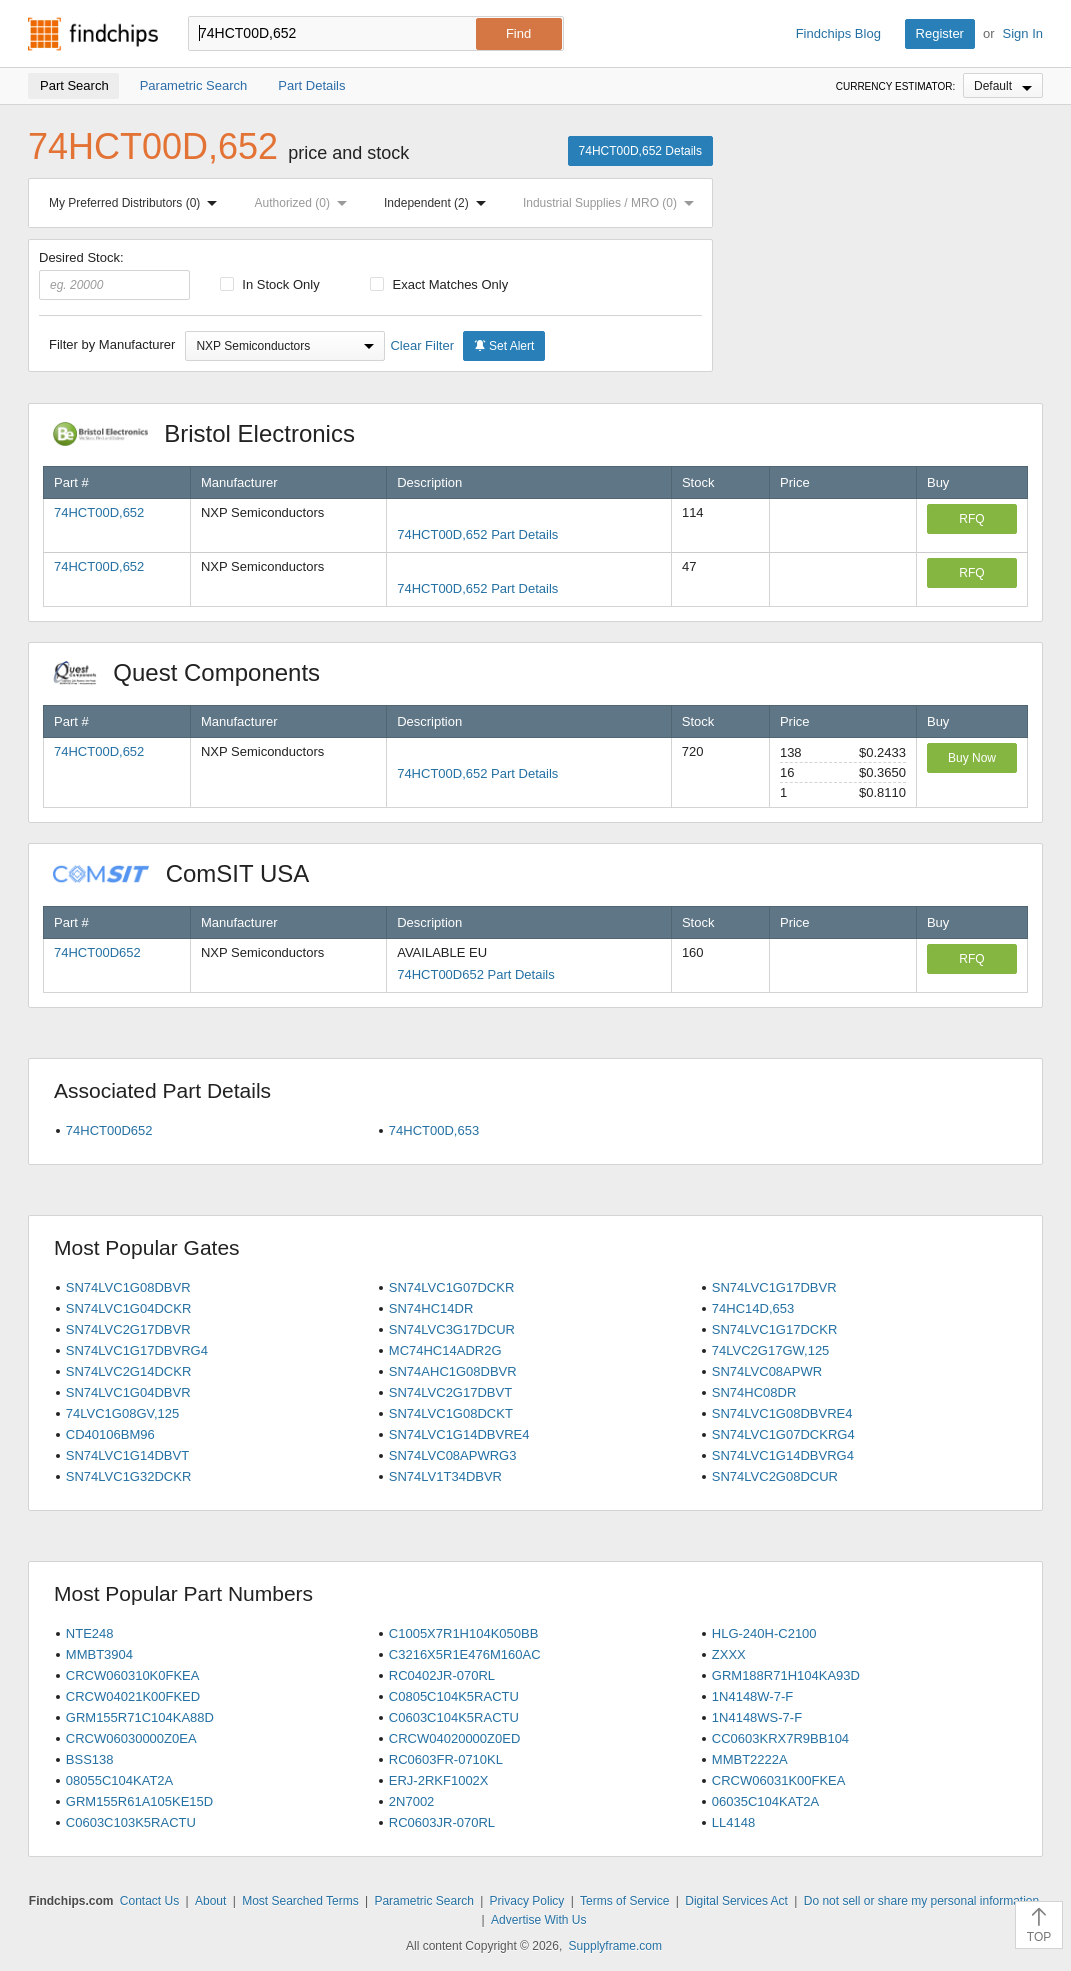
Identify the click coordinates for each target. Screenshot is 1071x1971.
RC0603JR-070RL (442, 1822)
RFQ (971, 519)
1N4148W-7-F (752, 1696)
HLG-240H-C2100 (764, 1633)
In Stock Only (270, 284)
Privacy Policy (527, 1901)
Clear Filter (422, 345)
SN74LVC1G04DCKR (128, 1308)
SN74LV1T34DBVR (445, 1476)
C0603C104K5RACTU (454, 1717)
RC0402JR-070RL (442, 1675)
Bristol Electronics (214, 433)
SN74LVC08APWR (767, 1371)
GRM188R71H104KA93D (786, 1675)
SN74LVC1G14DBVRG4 (783, 1455)
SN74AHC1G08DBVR (453, 1371)
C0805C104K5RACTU (454, 1696)
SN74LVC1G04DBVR (128, 1392)
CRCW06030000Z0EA (131, 1738)
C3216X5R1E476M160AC (465, 1654)
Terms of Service (624, 1901)
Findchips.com (93, 34)
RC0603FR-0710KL (446, 1759)
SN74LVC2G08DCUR (775, 1476)
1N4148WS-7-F (757, 1717)
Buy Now (972, 758)
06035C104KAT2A (765, 1801)
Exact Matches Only (439, 284)
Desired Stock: (114, 275)
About (210, 1901)
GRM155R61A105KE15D (139, 1801)
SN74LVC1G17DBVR (774, 1287)
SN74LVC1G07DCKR (451, 1287)
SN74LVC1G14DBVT (127, 1455)
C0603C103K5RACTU (131, 1822)
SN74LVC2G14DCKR (128, 1371)
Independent (439, 203)
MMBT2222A (750, 1759)
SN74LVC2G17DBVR (128, 1329)
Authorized (305, 203)
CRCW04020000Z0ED (455, 1738)
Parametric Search (423, 1901)
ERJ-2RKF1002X (439, 1780)
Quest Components (197, 672)
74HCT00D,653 (434, 1130)
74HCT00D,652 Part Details (477, 534)
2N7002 (412, 1801)
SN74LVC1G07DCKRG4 (783, 1434)
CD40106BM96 (110, 1434)
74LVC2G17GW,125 (771, 1350)
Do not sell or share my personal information (921, 1901)
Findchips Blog (838, 33)
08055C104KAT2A (119, 1780)
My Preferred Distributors (137, 203)
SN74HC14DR (431, 1308)
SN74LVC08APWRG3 (453, 1455)
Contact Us (149, 1901)
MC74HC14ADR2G (445, 1350)
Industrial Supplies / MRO (612, 203)
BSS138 (90, 1759)
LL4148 (733, 1822)
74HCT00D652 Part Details (476, 974)
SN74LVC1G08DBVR (128, 1287)
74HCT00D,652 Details (640, 151)
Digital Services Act (736, 1901)
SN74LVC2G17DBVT (450, 1392)
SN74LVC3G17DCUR (452, 1329)
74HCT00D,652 (99, 512)
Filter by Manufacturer (112, 344)
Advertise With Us (538, 1920)
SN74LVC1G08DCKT (451, 1413)
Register (940, 33)
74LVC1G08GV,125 (122, 1413)
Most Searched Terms (300, 1901)
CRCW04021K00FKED (133, 1696)
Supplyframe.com (615, 1946)
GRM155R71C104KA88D (140, 1717)
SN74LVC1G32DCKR (128, 1476)
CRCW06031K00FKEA (779, 1780)
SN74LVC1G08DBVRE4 (782, 1413)
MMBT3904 (99, 1654)
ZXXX (729, 1654)
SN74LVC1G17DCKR (774, 1329)
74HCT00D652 (97, 952)
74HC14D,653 (753, 1308)
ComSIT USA (191, 873)
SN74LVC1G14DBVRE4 (459, 1434)
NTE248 (90, 1633)
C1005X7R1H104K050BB (464, 1633)
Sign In (1023, 33)
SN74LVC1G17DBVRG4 (137, 1350)
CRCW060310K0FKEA (133, 1675)
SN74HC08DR (754, 1392)
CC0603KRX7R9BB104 (780, 1738)
